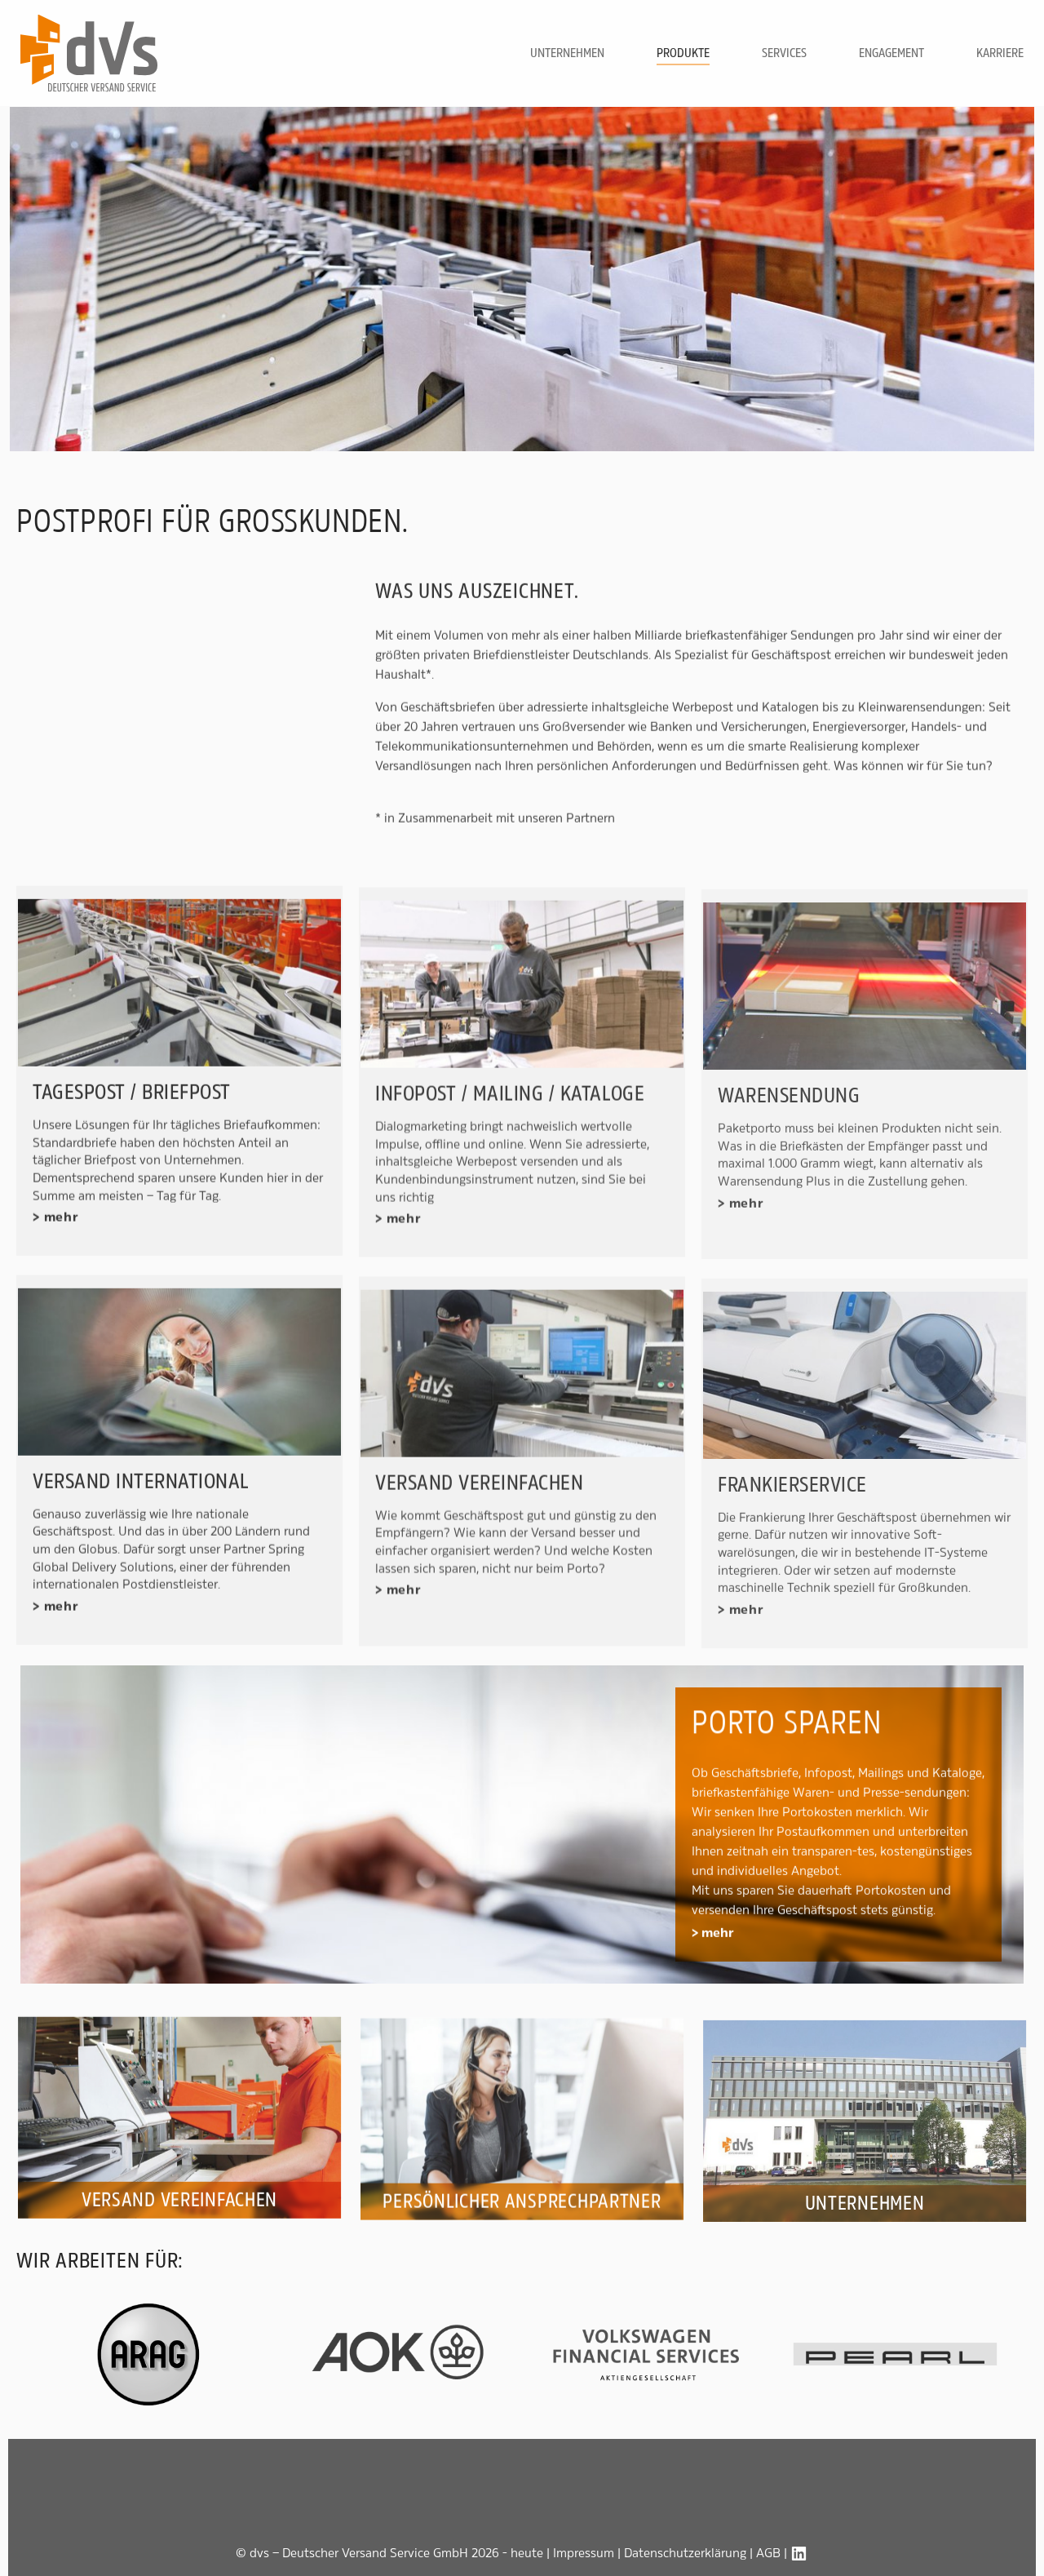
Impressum (583, 2552)
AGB (768, 2552)
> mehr (713, 1955)
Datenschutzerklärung (685, 2552)
